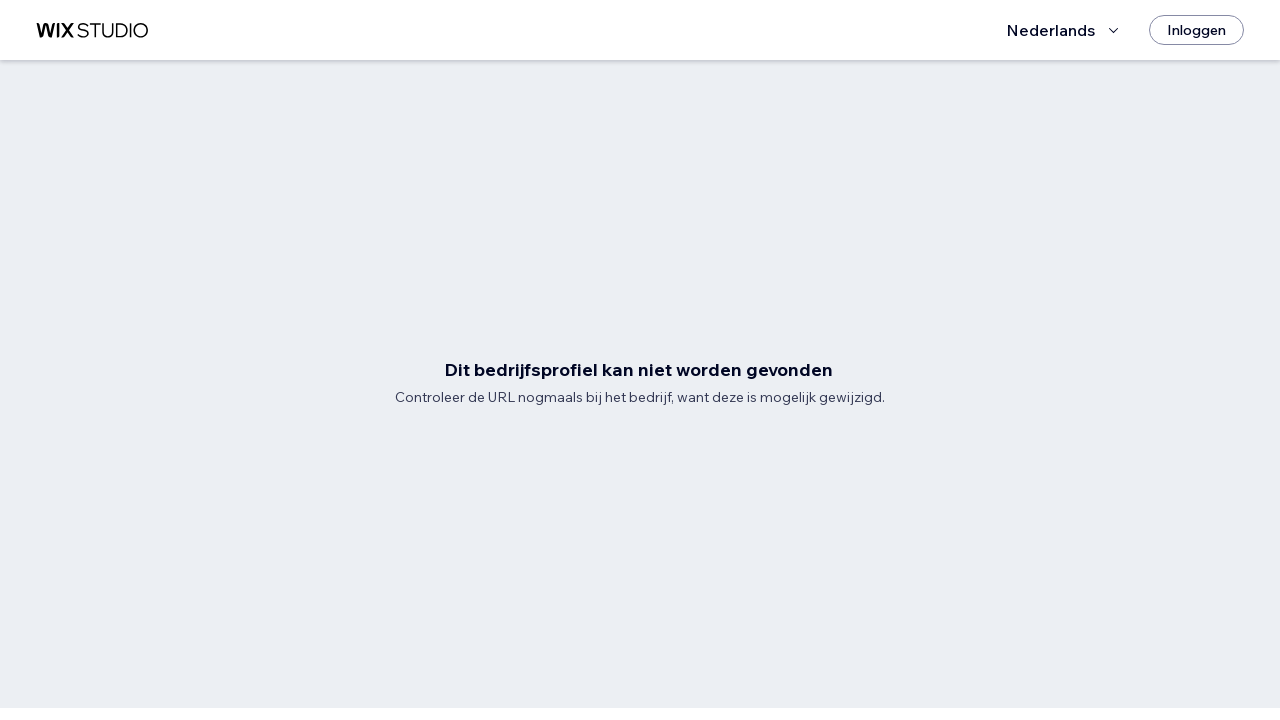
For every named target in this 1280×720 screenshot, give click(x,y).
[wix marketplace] (92, 30)
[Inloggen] (1196, 30)
